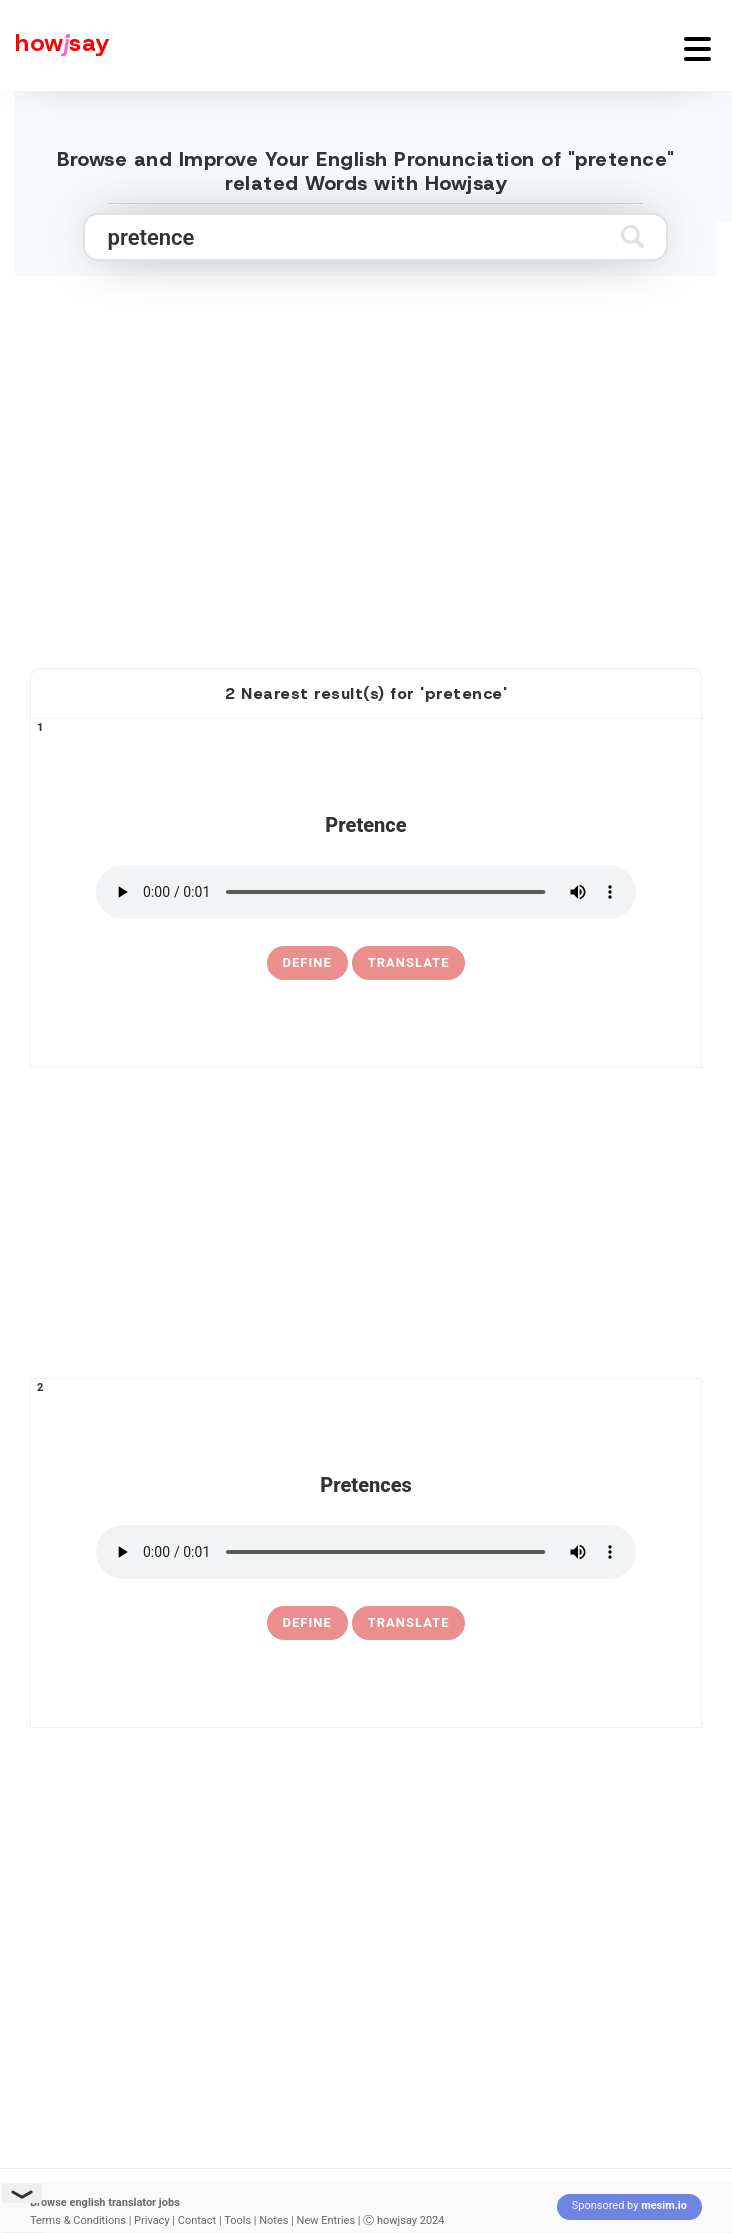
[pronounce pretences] (366, 1552)
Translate (409, 962)
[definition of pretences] (307, 1623)
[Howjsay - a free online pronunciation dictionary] (55, 45)
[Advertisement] (366, 491)
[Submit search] (632, 236)
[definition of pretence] (307, 963)
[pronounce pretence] (366, 892)
